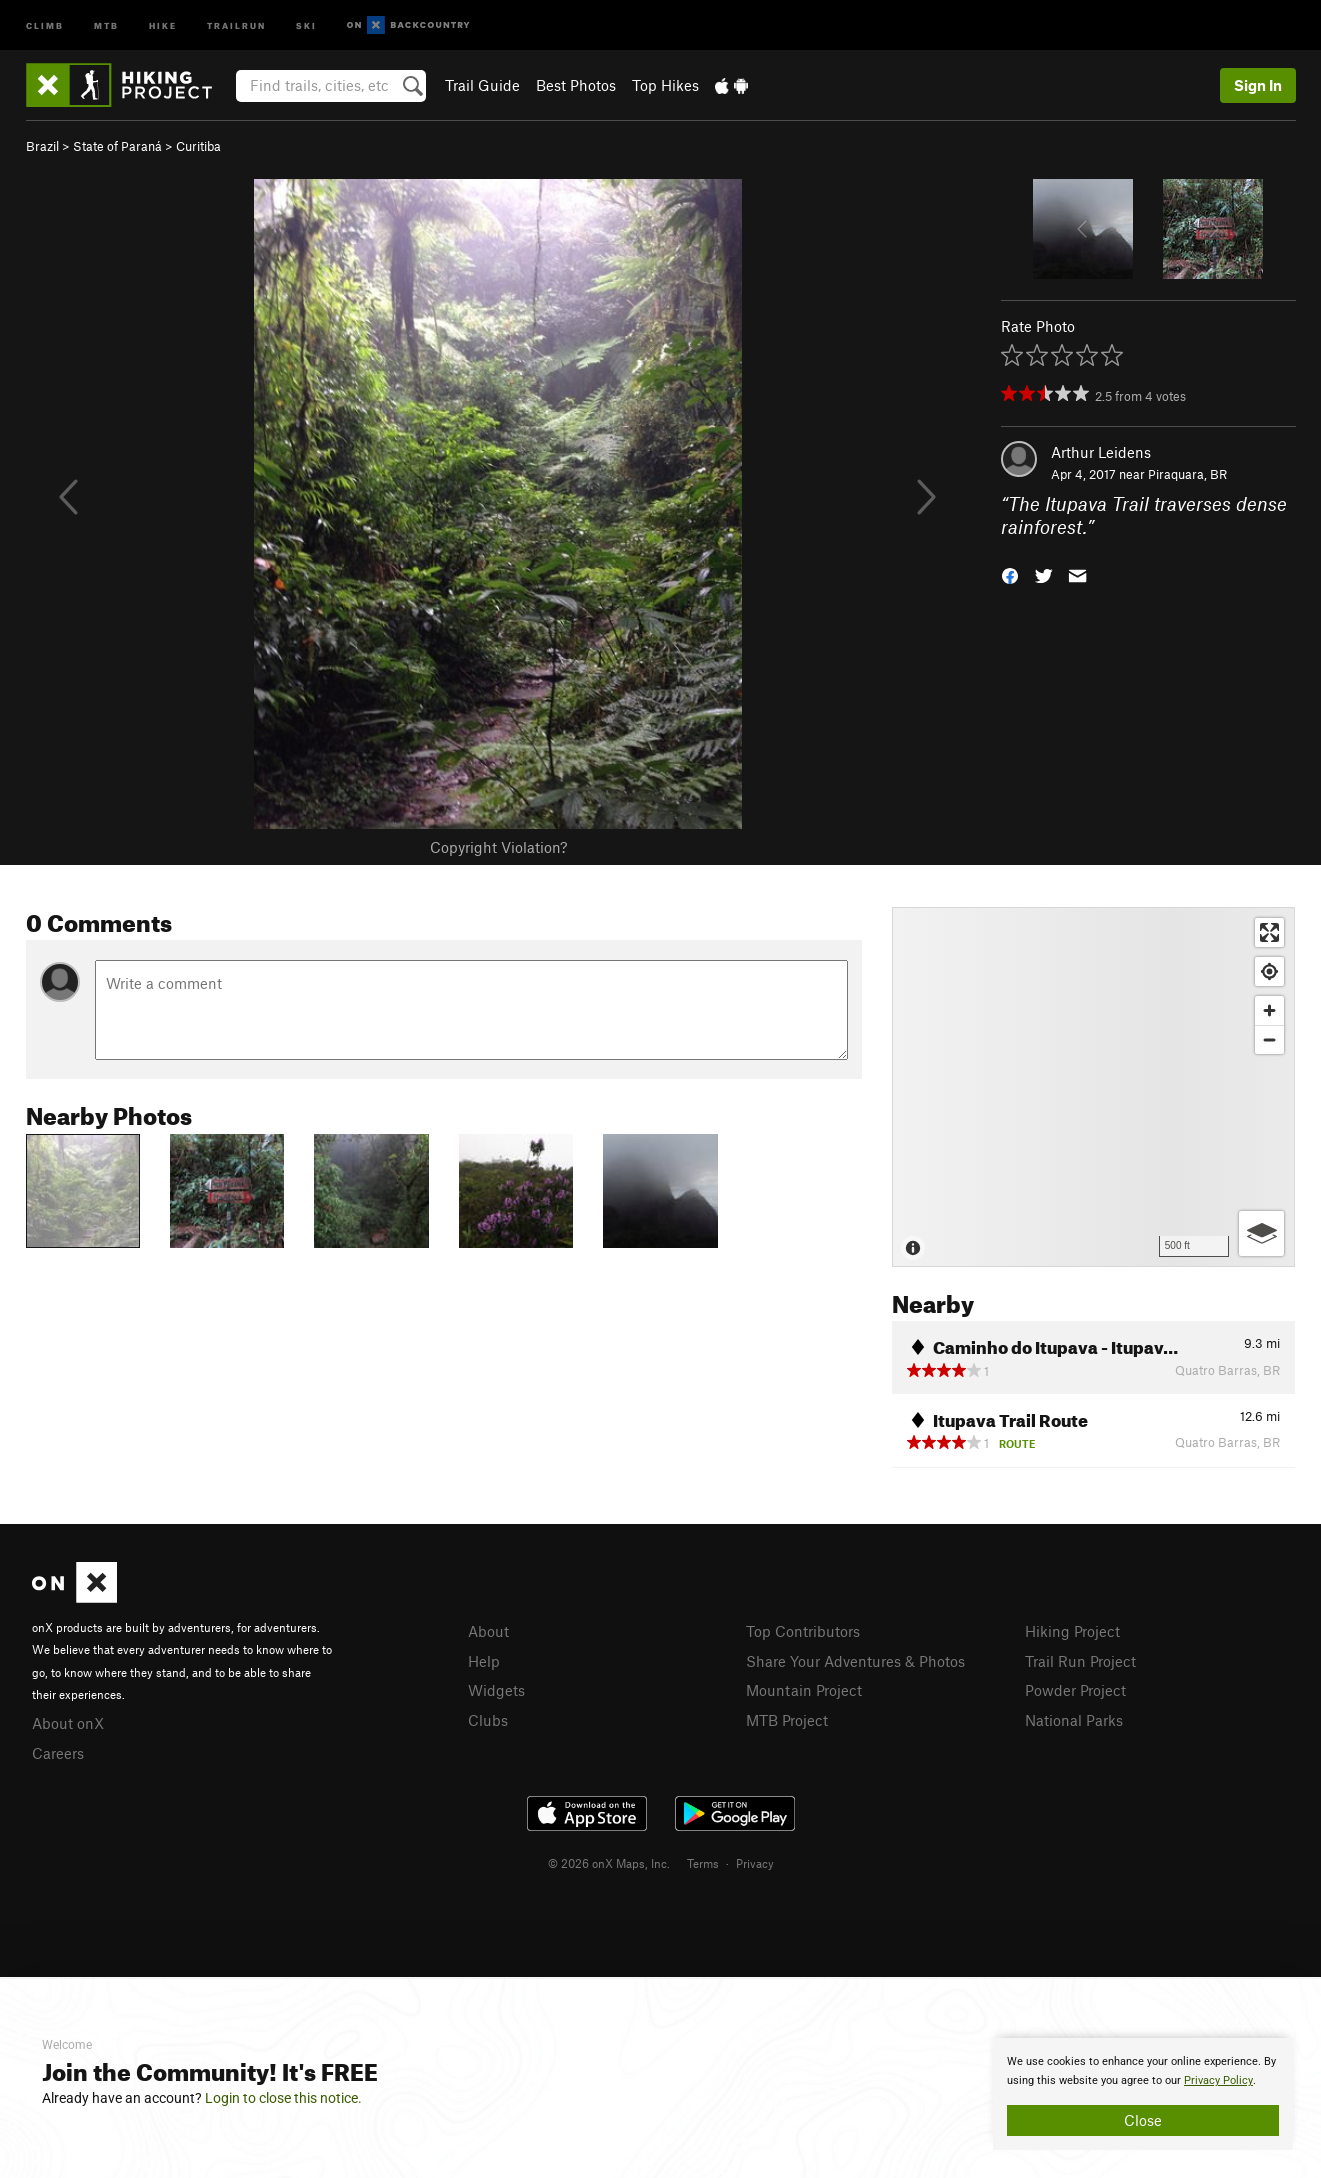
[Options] (1261, 1233)
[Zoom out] (1269, 1039)
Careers (58, 1753)
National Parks (1074, 1720)
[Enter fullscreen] (1269, 932)
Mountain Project (804, 1690)
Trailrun (236, 24)
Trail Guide (482, 85)
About (488, 1631)
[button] (1010, 573)
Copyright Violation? (498, 847)
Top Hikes (665, 85)
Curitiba (198, 146)
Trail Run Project (1080, 1661)
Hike (163, 24)
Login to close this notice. (283, 2098)
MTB (106, 24)
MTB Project (787, 1720)
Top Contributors (803, 1631)
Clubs (488, 1720)
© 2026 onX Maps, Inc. (609, 1863)
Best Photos (576, 85)
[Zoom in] (1269, 1010)
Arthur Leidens (1101, 452)
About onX (68, 1723)
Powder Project (1075, 1690)
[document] (1143, 2094)
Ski (306, 24)
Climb (45, 24)
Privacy (755, 1863)
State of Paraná (117, 146)
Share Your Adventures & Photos (855, 1661)
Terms (703, 1863)
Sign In (1258, 85)
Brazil (42, 146)
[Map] (1093, 1087)
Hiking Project (1072, 1631)
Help (484, 1661)
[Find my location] (1269, 971)
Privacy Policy (1218, 2080)
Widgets (496, 1690)
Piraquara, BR (1187, 474)
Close (1143, 2120)
